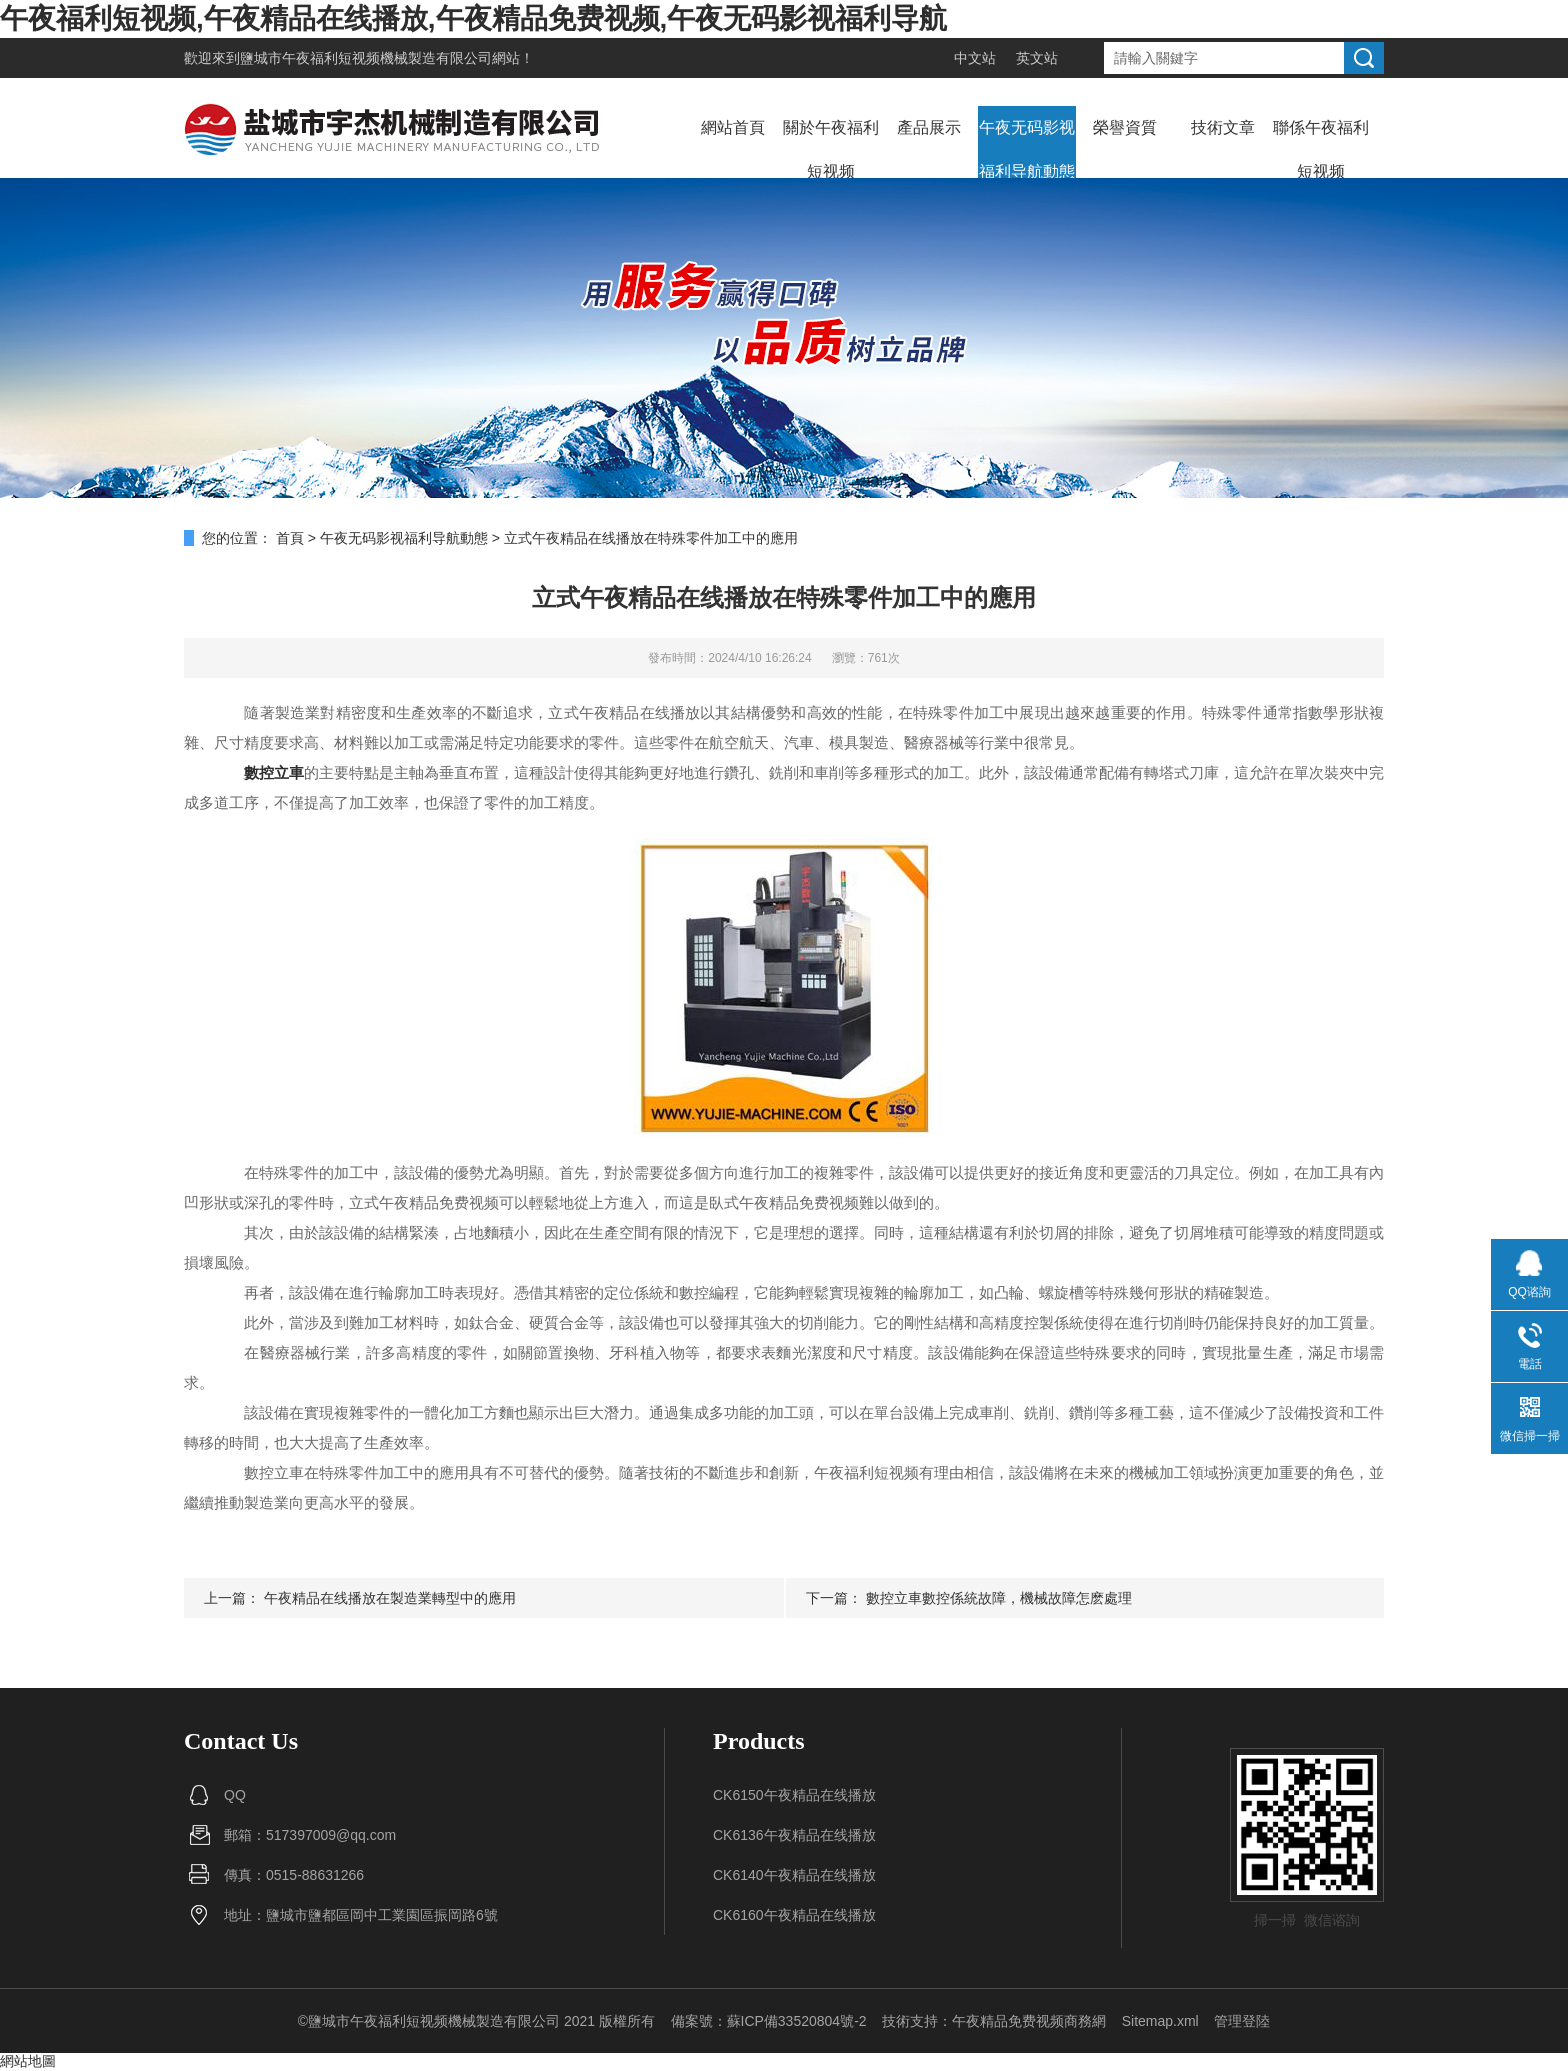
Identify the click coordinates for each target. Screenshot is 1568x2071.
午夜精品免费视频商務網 (1029, 2021)
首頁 (290, 538)
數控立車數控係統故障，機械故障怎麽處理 (999, 1598)
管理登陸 (1242, 2021)
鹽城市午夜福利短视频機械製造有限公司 (366, 58)
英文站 (1037, 58)
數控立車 (274, 772)
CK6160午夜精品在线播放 (794, 1915)
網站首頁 (733, 127)
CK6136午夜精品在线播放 (794, 1835)
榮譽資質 (1125, 127)
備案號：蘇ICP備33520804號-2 (769, 2021)
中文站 (975, 58)
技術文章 (1223, 127)
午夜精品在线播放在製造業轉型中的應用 (390, 1598)
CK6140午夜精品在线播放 (794, 1875)
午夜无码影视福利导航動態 (1027, 149)
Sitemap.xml (1160, 2021)
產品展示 (929, 127)
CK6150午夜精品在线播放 (794, 1795)
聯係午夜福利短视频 (1321, 149)
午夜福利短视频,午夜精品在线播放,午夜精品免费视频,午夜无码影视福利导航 (473, 18)
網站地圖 (28, 2061)
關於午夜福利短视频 (831, 149)
